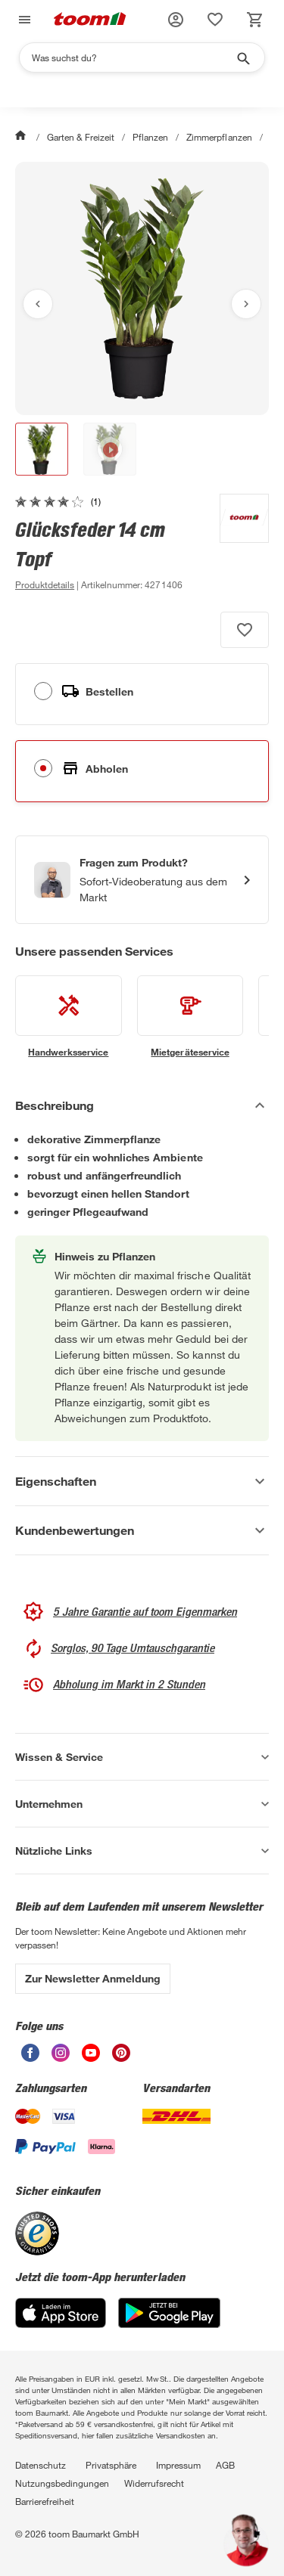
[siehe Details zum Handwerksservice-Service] (68, 1017)
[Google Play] (169, 2323)
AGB (225, 2465)
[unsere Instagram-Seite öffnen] (60, 2057)
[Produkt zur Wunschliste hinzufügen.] (244, 629)
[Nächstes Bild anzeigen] (246, 304)
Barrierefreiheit (44, 2501)
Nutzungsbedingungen (62, 2483)
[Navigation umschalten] (23, 20)
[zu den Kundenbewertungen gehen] (58, 501)
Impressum (178, 2465)
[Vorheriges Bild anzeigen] (38, 304)
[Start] (22, 137)
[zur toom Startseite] (90, 20)
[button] (175, 19)
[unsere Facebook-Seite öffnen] (30, 2057)
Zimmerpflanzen (218, 137)
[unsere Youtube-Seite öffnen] (91, 2057)
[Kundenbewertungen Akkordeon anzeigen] (142, 1530)
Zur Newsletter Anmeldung (93, 1978)
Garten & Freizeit (80, 137)
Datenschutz (40, 2465)
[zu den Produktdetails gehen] (44, 584)
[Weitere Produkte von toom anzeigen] (236, 544)
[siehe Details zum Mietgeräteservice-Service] (190, 1017)
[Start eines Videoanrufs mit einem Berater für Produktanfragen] (142, 879)
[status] (215, 19)
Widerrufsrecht (154, 2483)
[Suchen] (132, 57)
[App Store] (60, 2323)
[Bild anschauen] (142, 288)
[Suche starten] (242, 57)
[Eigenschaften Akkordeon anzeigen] (142, 1481)
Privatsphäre (111, 2465)
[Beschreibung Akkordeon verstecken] (142, 1105)
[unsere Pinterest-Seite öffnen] (121, 2057)
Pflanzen (150, 137)
